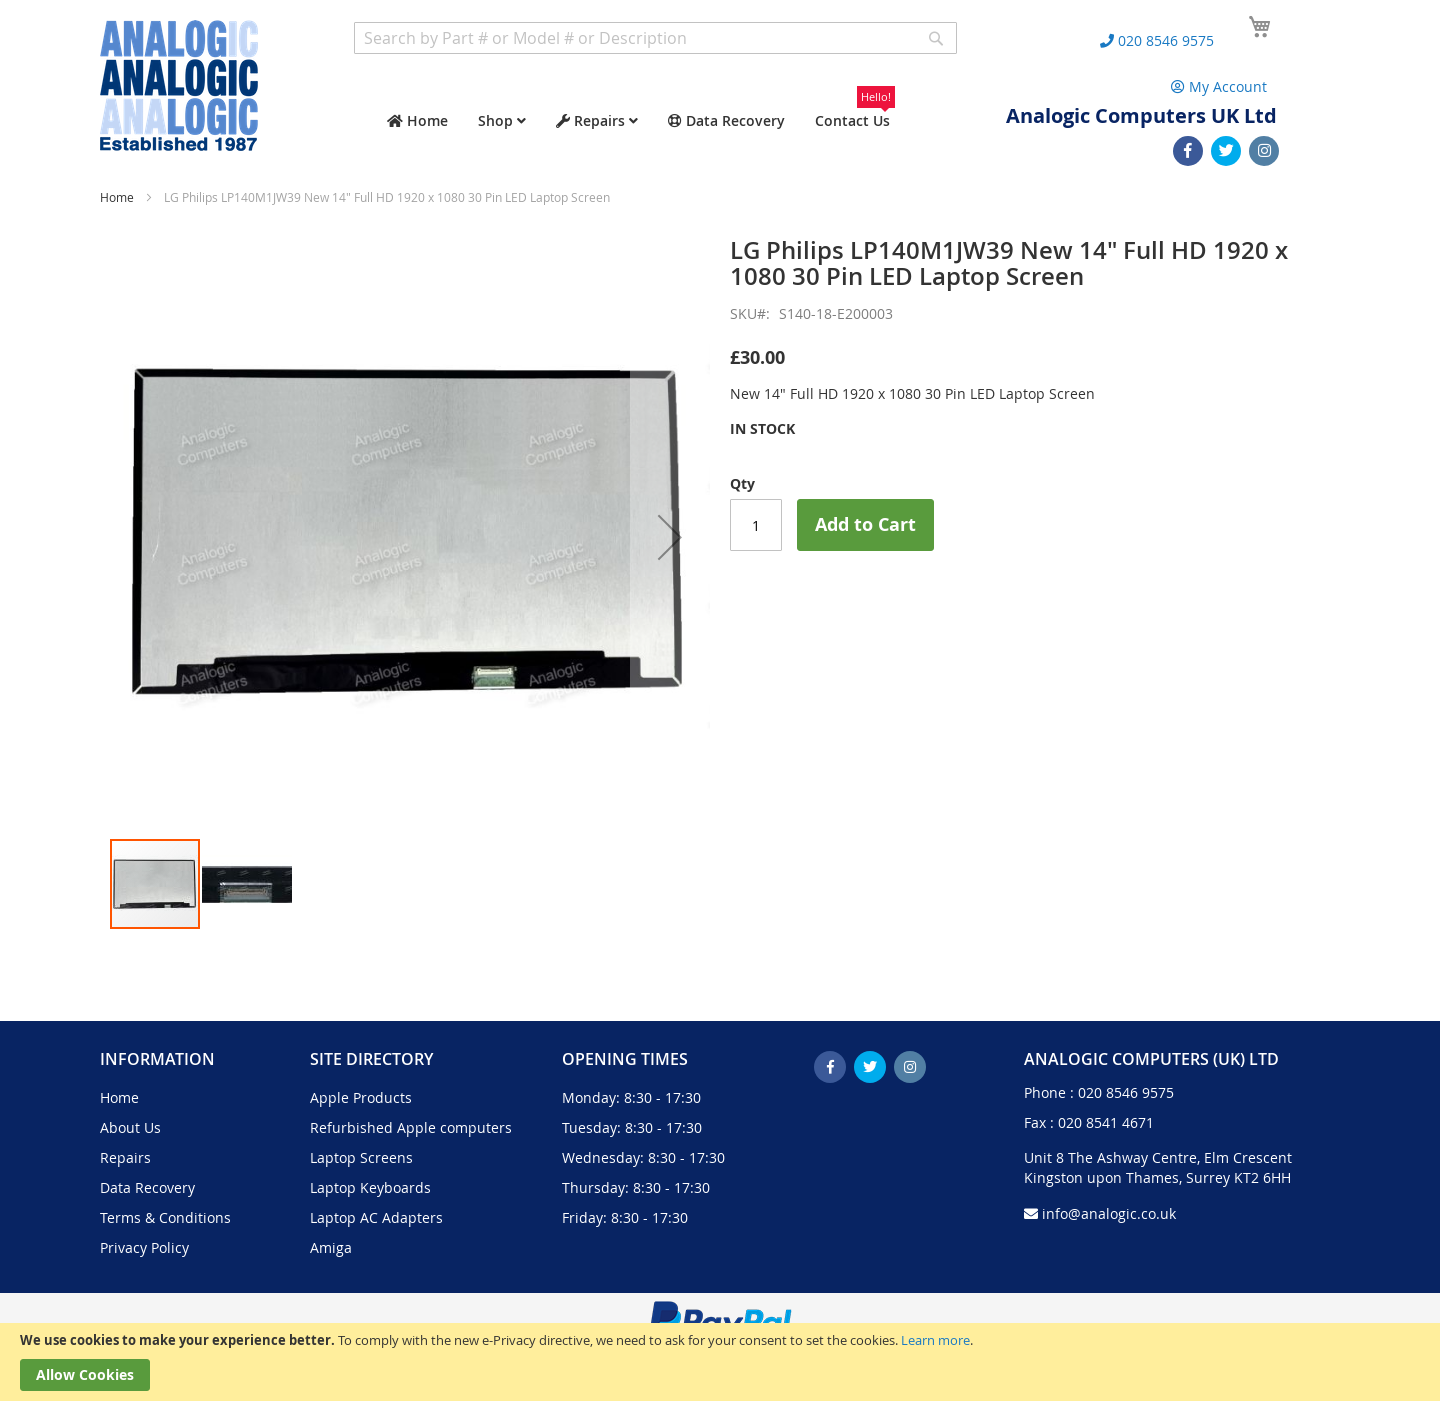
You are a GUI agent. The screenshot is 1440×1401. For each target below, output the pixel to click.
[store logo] (179, 85)
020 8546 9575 (1126, 1092)
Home (117, 197)
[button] (670, 537)
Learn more (935, 1340)
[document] (720, 1362)
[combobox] (655, 38)
